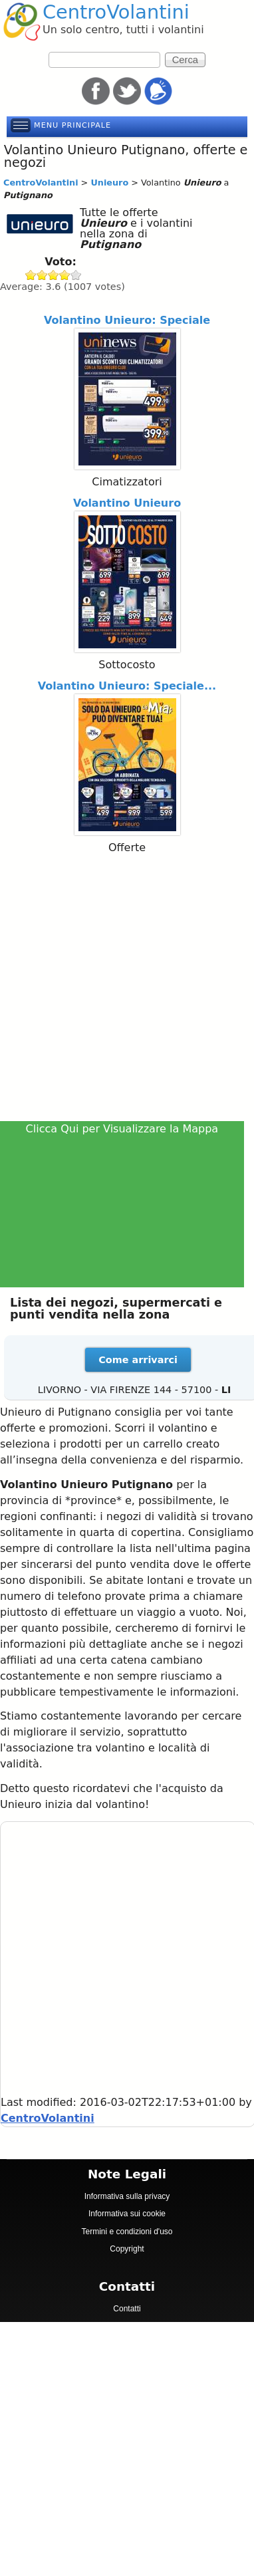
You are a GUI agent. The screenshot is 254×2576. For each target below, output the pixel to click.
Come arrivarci (138, 1359)
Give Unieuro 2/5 (42, 275)
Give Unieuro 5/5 (76, 275)
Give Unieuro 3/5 (53, 275)
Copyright (127, 2249)
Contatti (126, 2308)
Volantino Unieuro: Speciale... (127, 686)
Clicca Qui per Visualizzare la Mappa (122, 1128)
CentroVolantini (116, 12)
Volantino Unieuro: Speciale (127, 320)
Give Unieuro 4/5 (64, 275)
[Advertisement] (124, 989)
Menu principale (72, 125)
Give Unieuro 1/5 (31, 275)
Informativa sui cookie (127, 2213)
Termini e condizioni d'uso (126, 2231)
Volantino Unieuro (127, 503)
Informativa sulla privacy (127, 2196)
